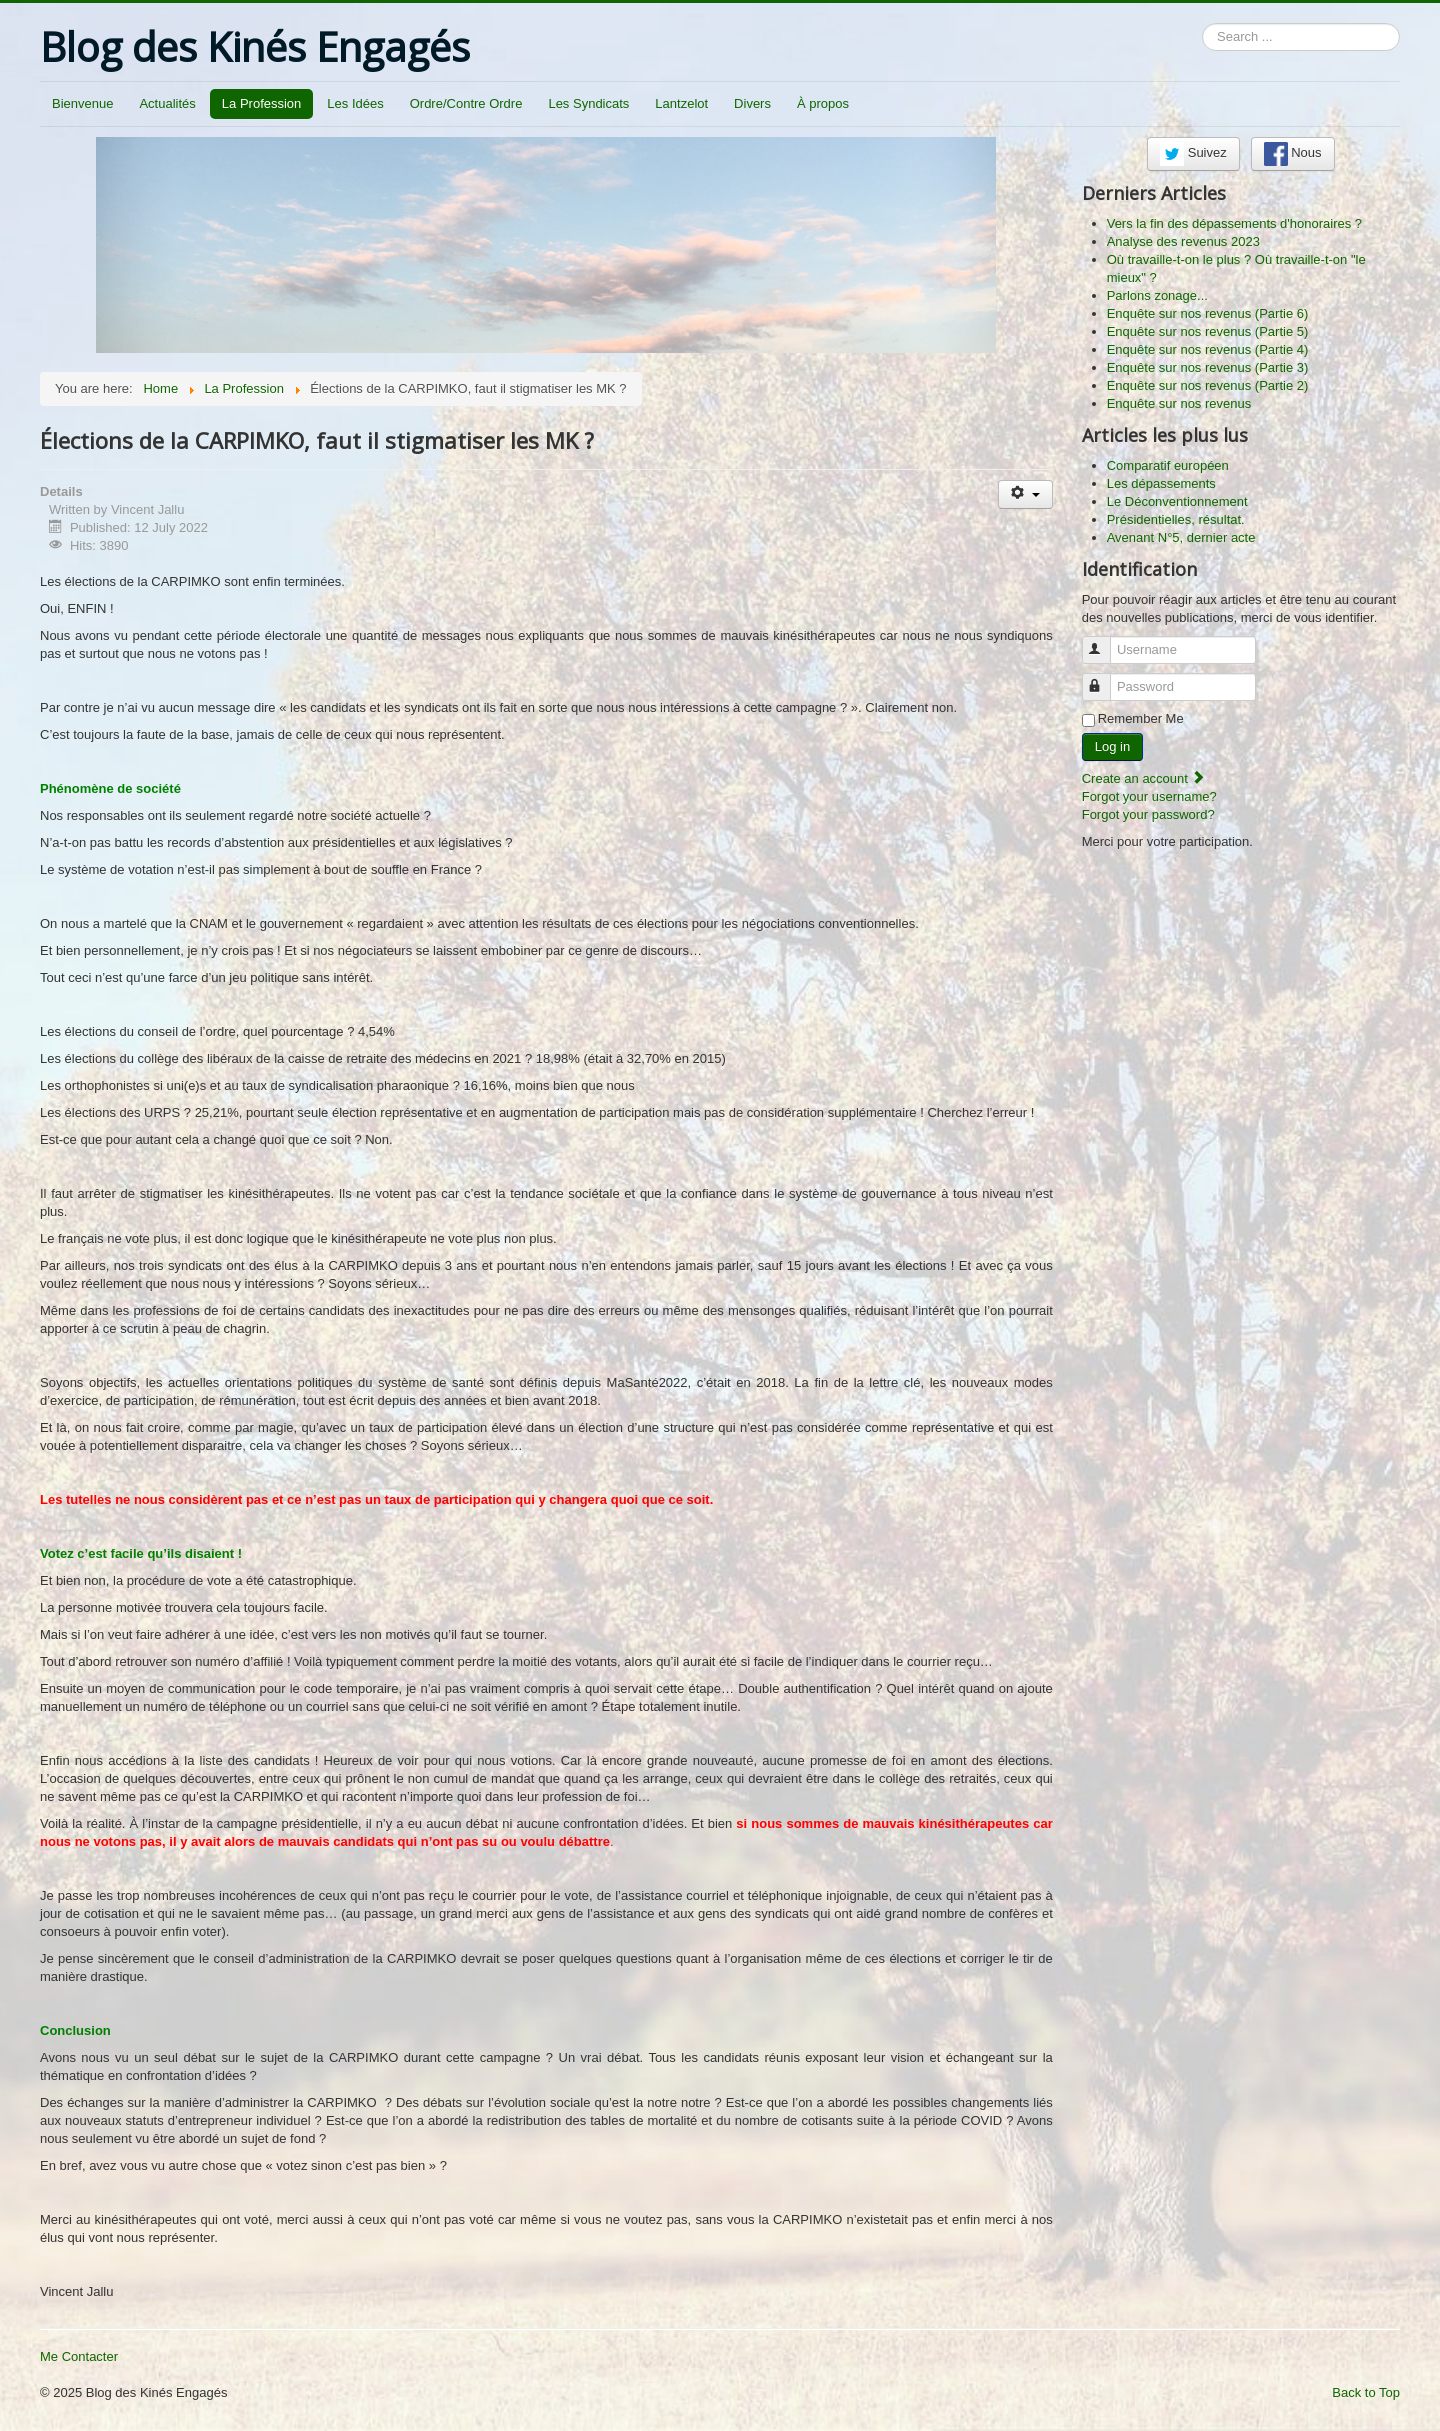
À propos (823, 103)
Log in (1112, 746)
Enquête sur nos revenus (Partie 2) (1208, 385)
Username (1105, 641)
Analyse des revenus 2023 (1183, 241)
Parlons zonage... (1157, 295)
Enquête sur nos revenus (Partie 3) (1208, 367)
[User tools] (1025, 494)
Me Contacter (79, 2356)
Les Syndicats (588, 103)
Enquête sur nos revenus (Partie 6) (1208, 313)
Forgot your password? (1148, 814)
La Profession (262, 103)
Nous (1293, 154)
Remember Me (1141, 718)
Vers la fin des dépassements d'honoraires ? (1234, 223)
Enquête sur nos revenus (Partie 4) (1208, 349)
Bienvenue (82, 103)
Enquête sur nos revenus (1179, 403)
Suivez (1193, 154)
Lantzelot (681, 103)
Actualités (167, 103)
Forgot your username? (1149, 796)
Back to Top (1366, 2392)
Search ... (1202, 23)
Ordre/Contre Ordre (466, 103)
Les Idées (355, 103)
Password (1105, 678)
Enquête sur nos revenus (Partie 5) (1208, 331)
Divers (752, 103)
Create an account (1144, 778)
